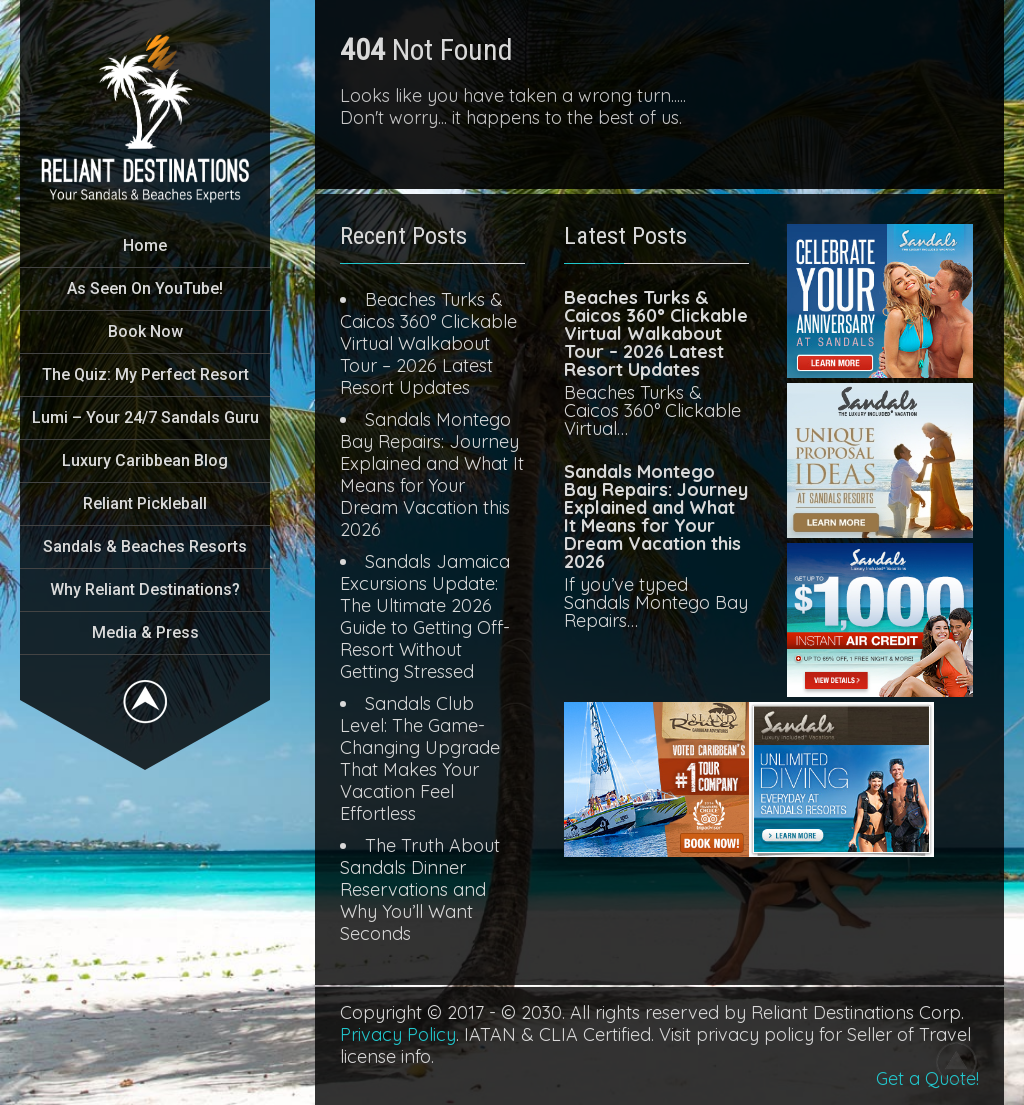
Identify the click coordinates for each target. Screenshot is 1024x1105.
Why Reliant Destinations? (145, 589)
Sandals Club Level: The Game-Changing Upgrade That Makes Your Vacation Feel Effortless (420, 758)
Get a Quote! (927, 1078)
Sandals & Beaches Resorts (145, 546)
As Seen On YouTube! (145, 288)
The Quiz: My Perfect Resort (145, 374)
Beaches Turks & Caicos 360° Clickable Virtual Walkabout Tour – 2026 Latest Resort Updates (428, 343)
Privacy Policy (398, 1034)
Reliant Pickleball (145, 503)
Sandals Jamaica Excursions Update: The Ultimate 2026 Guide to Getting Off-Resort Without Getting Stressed (425, 616)
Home (145, 245)
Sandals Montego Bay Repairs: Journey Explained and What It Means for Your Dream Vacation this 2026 (432, 474)
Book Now (145, 331)
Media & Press (145, 632)
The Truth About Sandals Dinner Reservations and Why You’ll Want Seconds (420, 889)
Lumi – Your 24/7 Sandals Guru (145, 417)
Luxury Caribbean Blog (145, 460)
